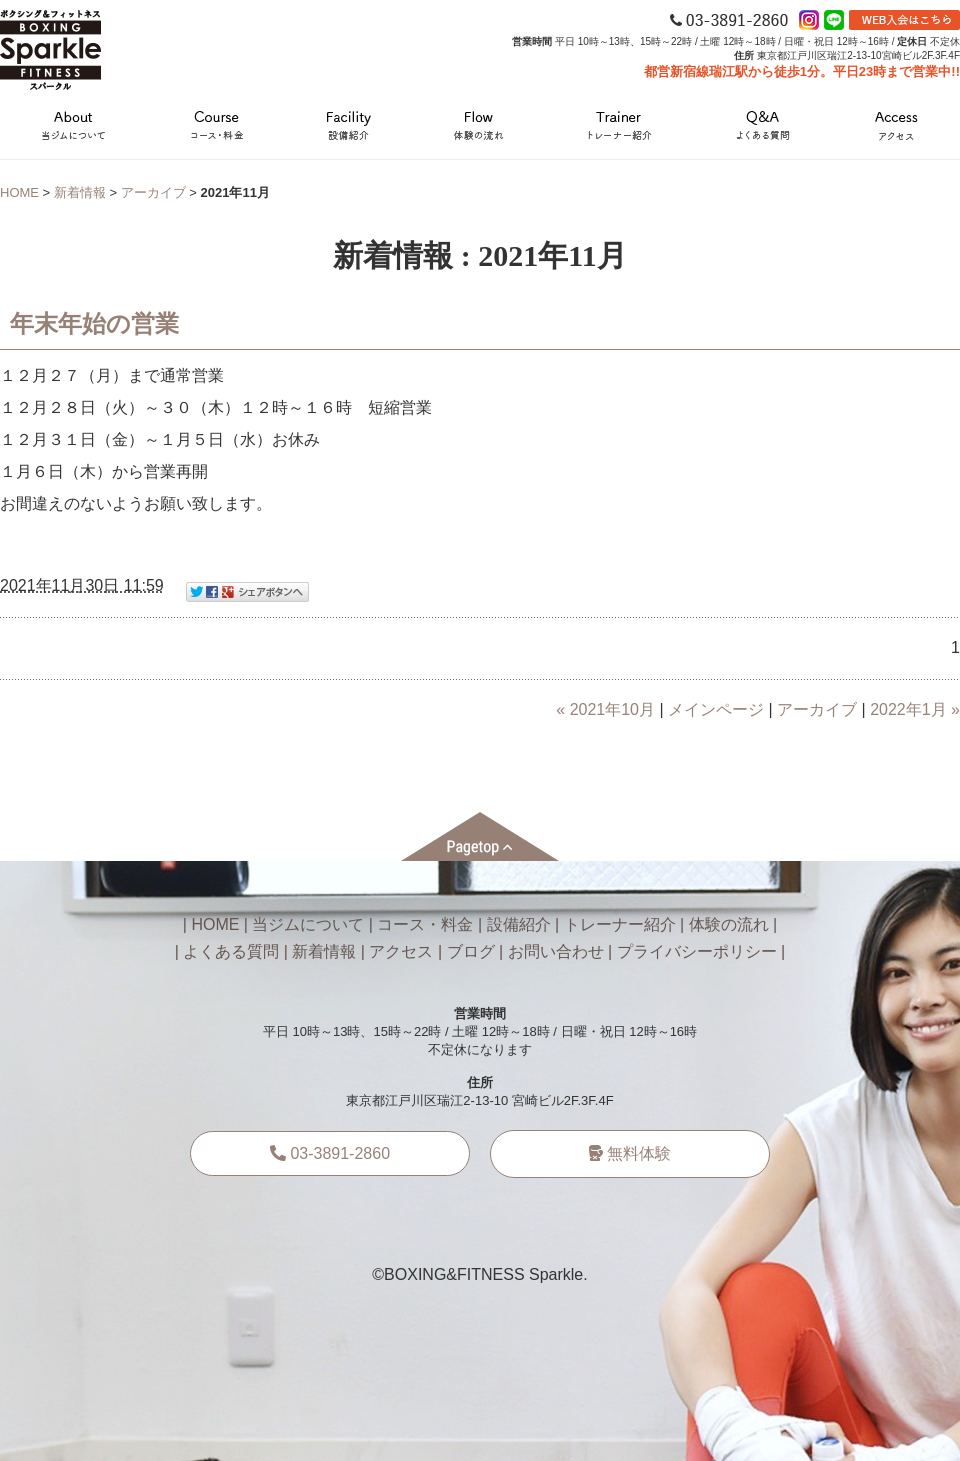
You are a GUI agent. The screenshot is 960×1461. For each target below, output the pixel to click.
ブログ (471, 951)
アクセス (401, 951)
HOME (19, 192)
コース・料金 (425, 924)
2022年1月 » (915, 709)
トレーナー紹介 (620, 924)
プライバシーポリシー (697, 951)
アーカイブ (153, 192)
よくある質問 (231, 951)
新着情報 (80, 192)
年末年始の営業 (94, 324)
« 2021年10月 (605, 709)
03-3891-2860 (330, 1153)
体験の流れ (729, 924)
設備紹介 (519, 924)
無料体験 (630, 1153)
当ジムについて (308, 924)
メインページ (716, 709)
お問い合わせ (556, 951)
